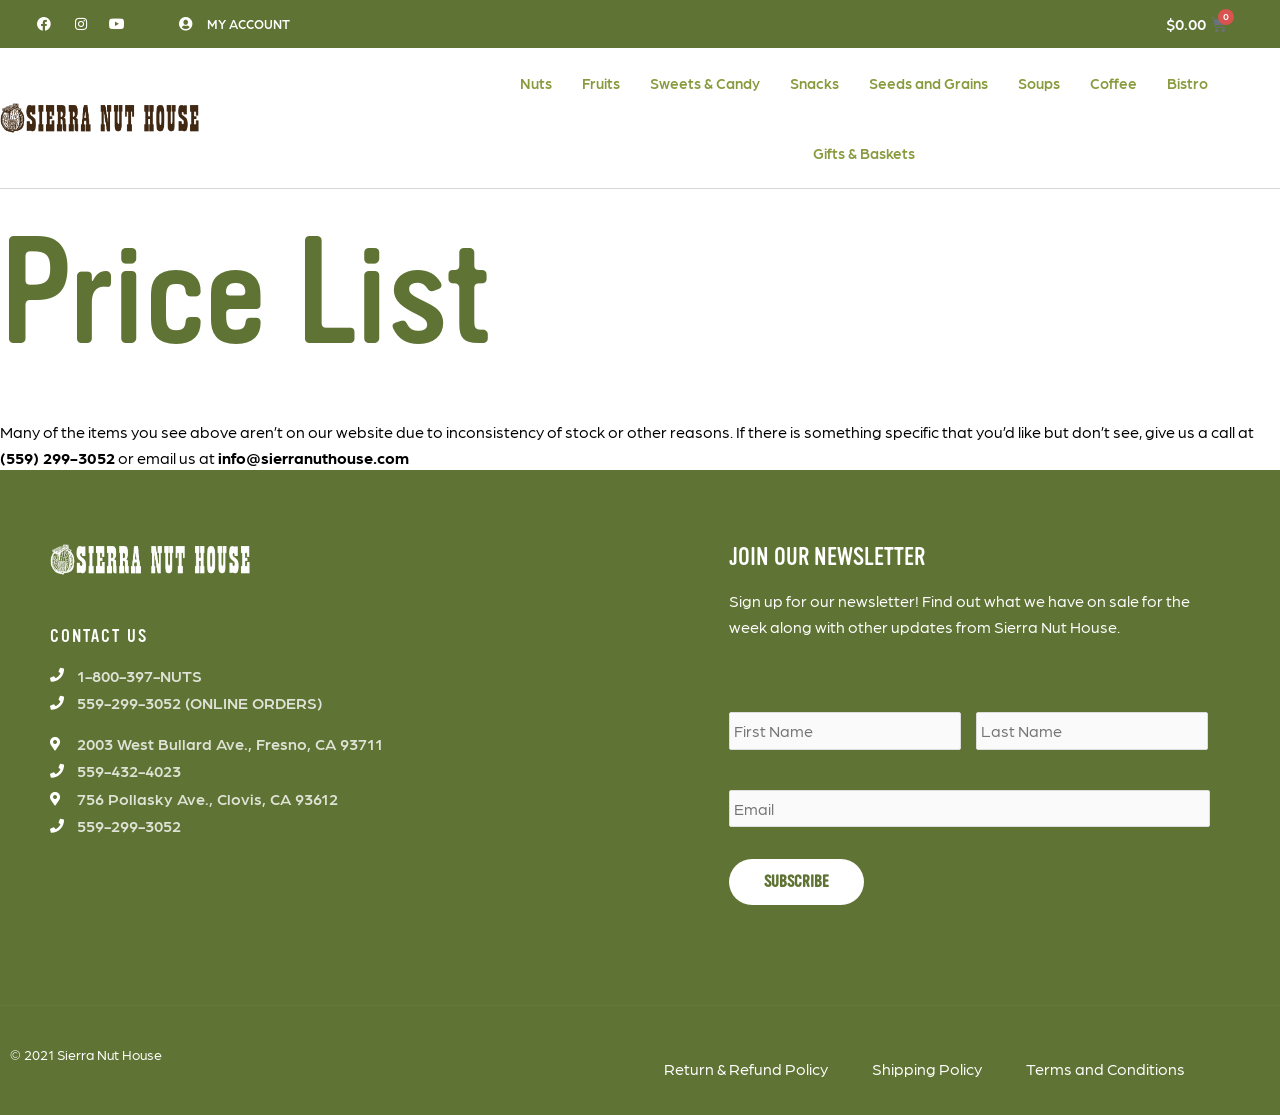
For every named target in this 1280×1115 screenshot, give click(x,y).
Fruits (601, 83)
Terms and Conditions (1105, 1068)
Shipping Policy (927, 1068)
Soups (1039, 83)
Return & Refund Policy (746, 1068)
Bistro (1187, 83)
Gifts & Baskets (864, 153)
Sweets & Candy (705, 83)
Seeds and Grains (928, 83)
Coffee (1113, 83)
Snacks (814, 83)
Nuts (536, 83)
